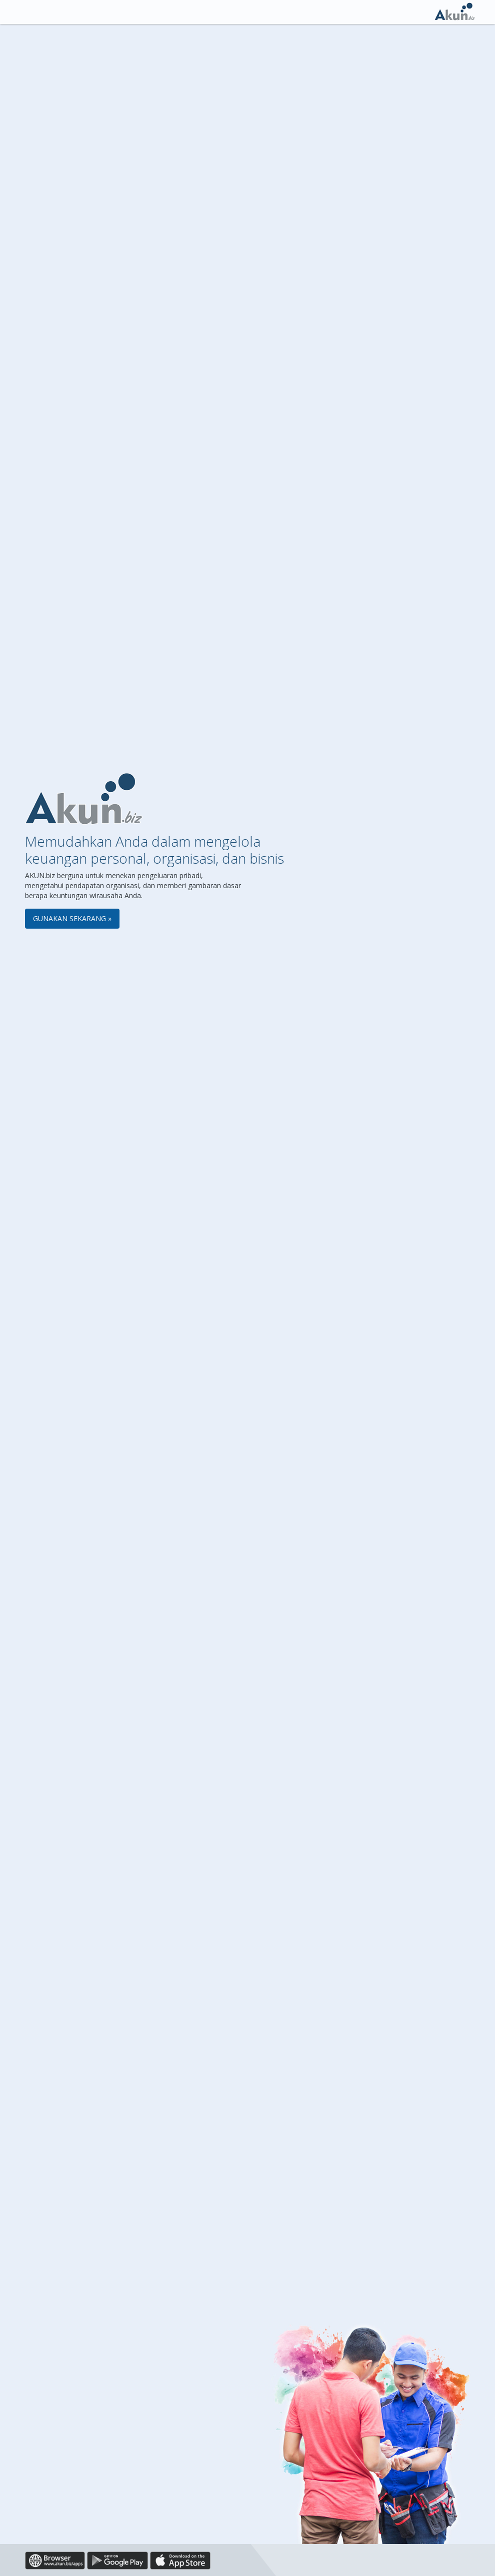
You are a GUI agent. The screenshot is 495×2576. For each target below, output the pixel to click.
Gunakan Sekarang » (72, 918)
